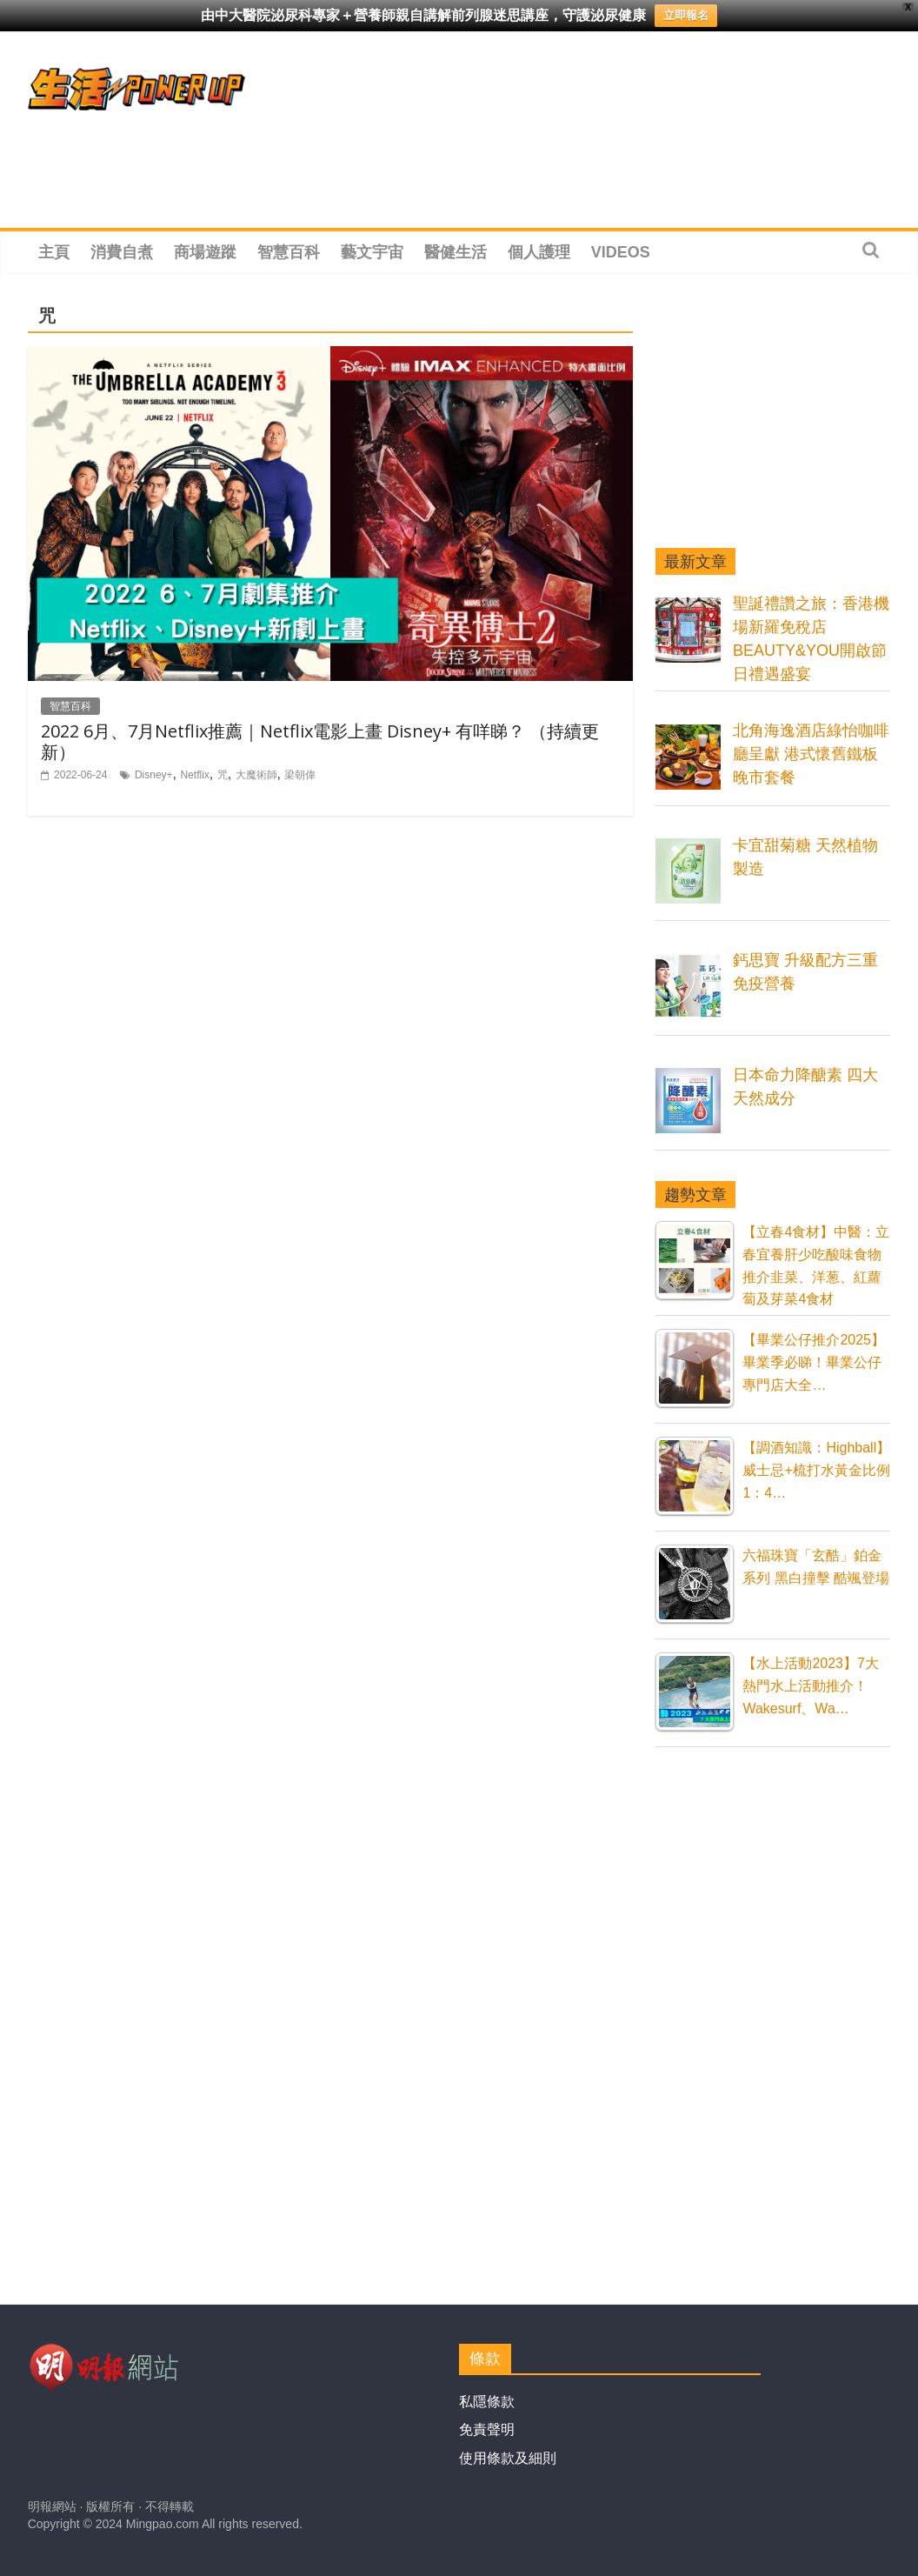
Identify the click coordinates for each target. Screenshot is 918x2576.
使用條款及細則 (507, 2458)
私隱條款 (487, 2401)
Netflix (194, 775)
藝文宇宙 (372, 252)
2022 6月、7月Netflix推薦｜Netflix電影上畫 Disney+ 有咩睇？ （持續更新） (320, 741)
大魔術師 (256, 775)
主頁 (54, 252)
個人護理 (539, 252)
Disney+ (154, 775)
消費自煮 (121, 252)
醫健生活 (455, 252)
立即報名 (685, 15)
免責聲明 (487, 2429)
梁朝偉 (300, 775)
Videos (620, 252)
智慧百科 (288, 252)
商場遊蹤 (205, 252)
